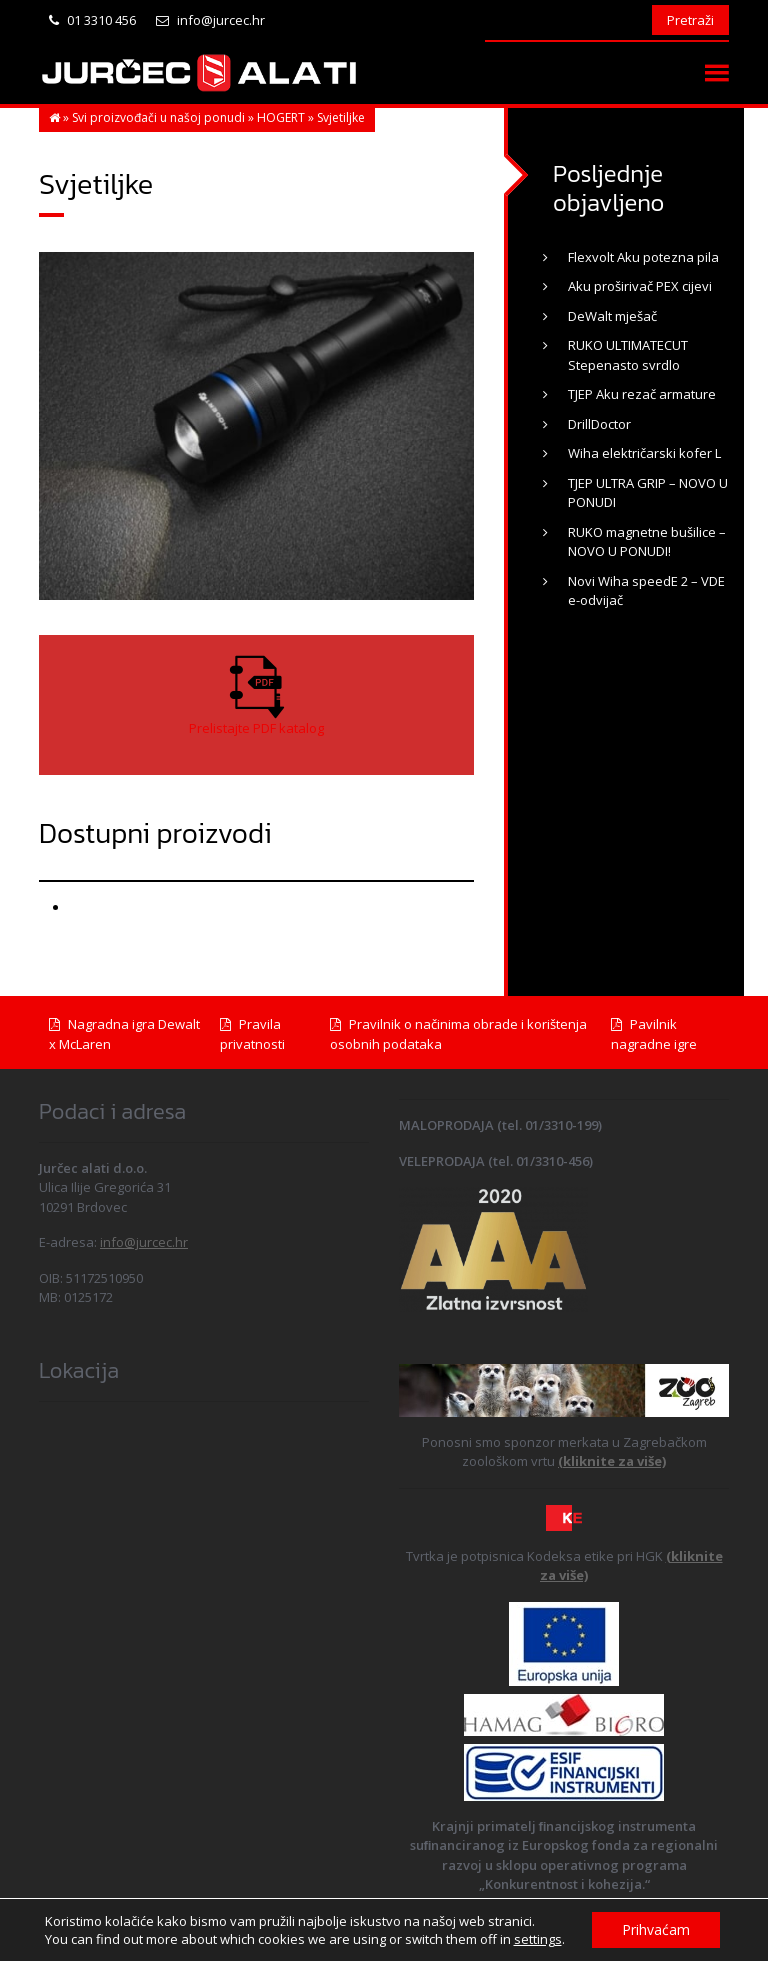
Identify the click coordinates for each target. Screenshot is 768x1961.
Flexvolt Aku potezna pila (643, 257)
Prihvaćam (656, 1929)
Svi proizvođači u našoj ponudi (158, 117)
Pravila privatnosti (252, 1034)
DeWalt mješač (612, 316)
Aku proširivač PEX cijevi (640, 286)
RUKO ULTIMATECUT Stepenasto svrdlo (628, 355)
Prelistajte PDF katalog (256, 728)
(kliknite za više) (612, 1461)
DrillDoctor (599, 424)
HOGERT (281, 117)
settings (537, 1939)
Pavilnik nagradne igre (654, 1034)
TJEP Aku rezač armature (642, 394)
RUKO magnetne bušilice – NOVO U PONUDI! (647, 542)
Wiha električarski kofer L (644, 453)
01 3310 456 (92, 20)
